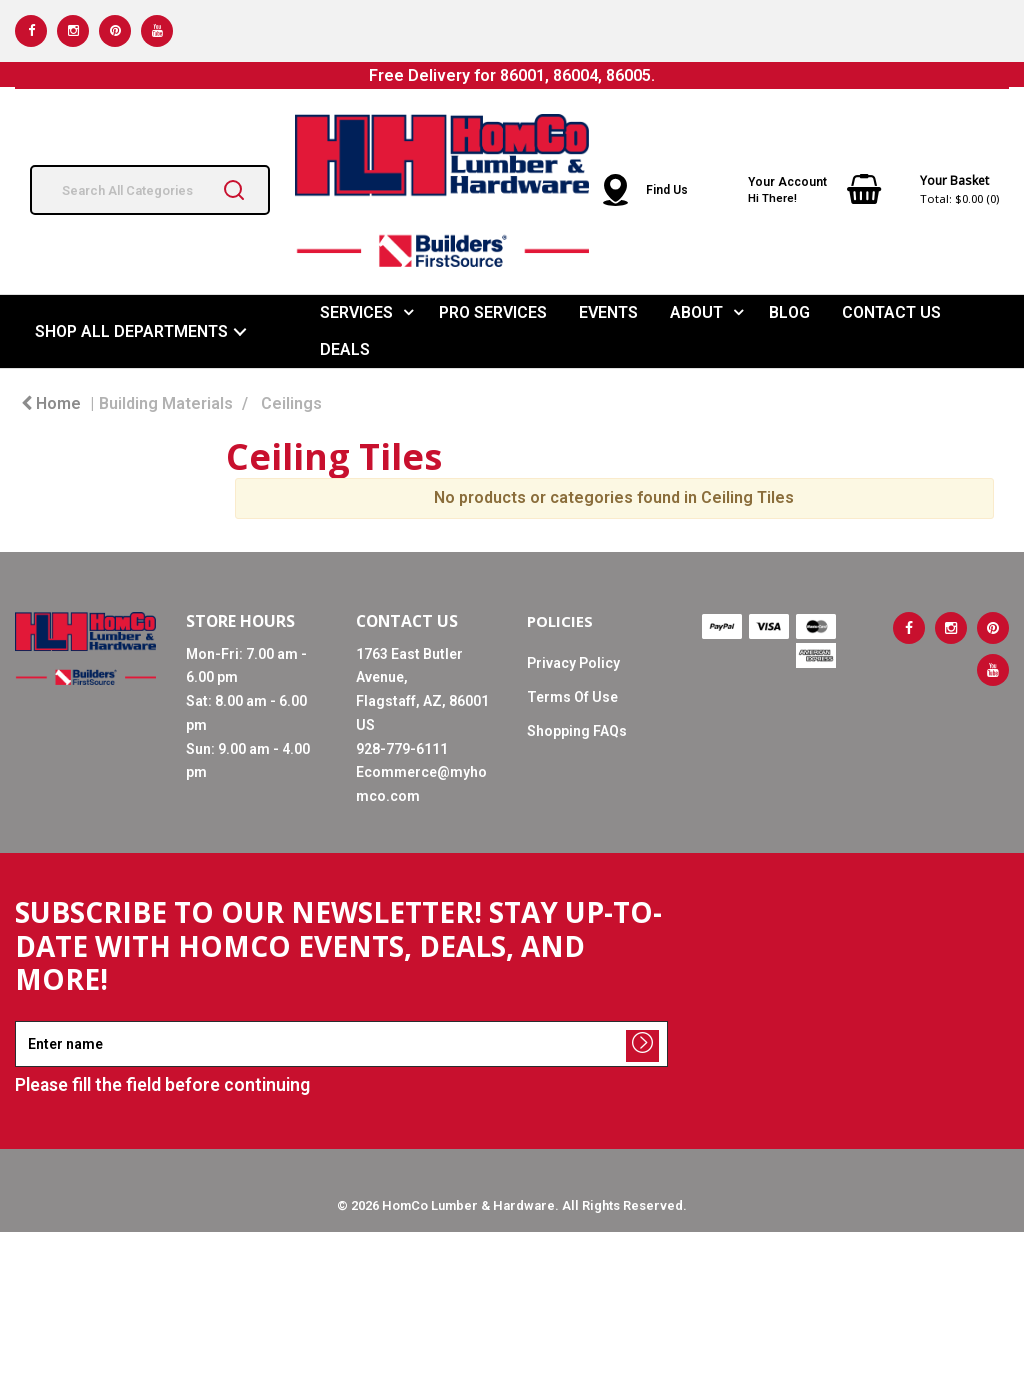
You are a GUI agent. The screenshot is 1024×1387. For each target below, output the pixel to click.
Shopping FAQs (577, 731)
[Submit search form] (234, 190)
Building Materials (166, 403)
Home (51, 403)
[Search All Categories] (150, 190)
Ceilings (291, 403)
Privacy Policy (573, 663)
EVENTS (608, 312)
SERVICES (356, 312)
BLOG (789, 312)
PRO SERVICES (493, 312)
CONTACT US (891, 312)
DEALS (345, 349)
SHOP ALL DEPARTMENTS (131, 331)
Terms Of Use (572, 697)
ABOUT (696, 312)
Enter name (20, 1020)
